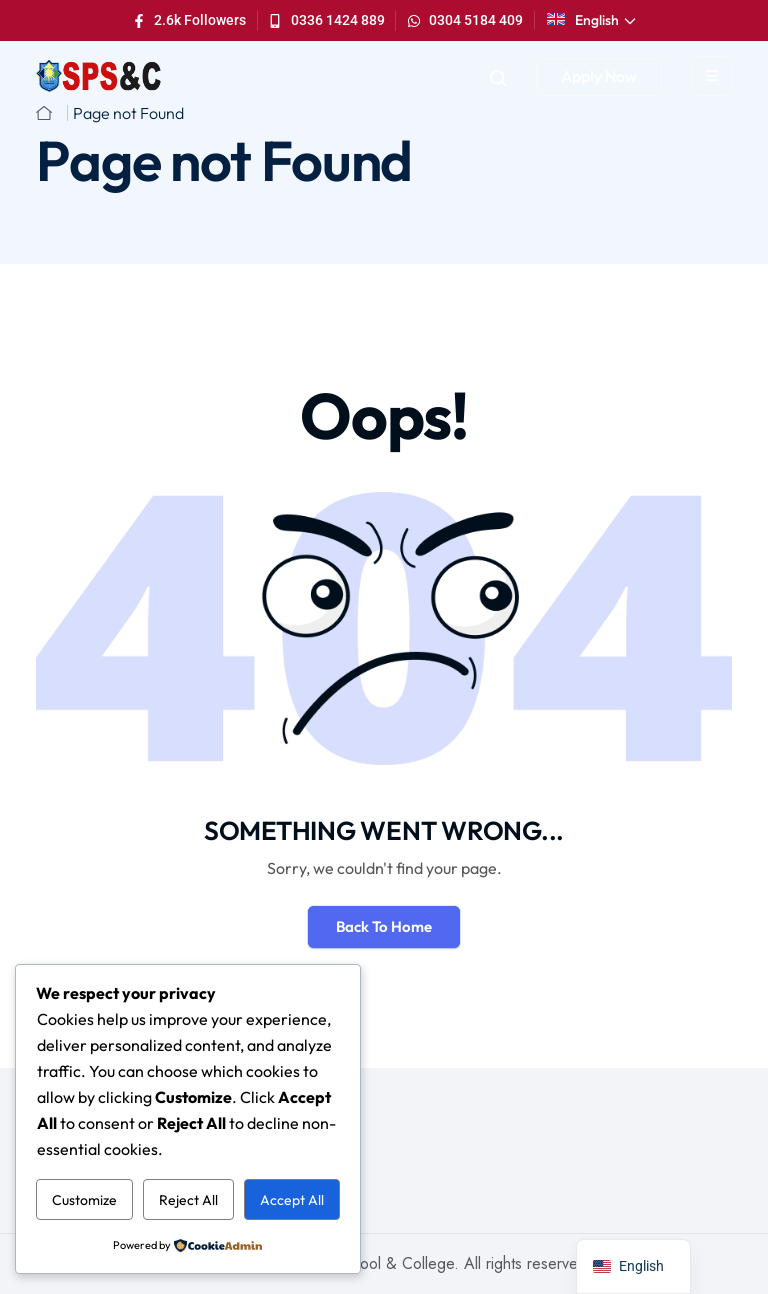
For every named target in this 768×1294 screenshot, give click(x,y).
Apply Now (599, 76)
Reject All (188, 1200)
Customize (84, 1200)
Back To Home (384, 926)
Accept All (292, 1200)
